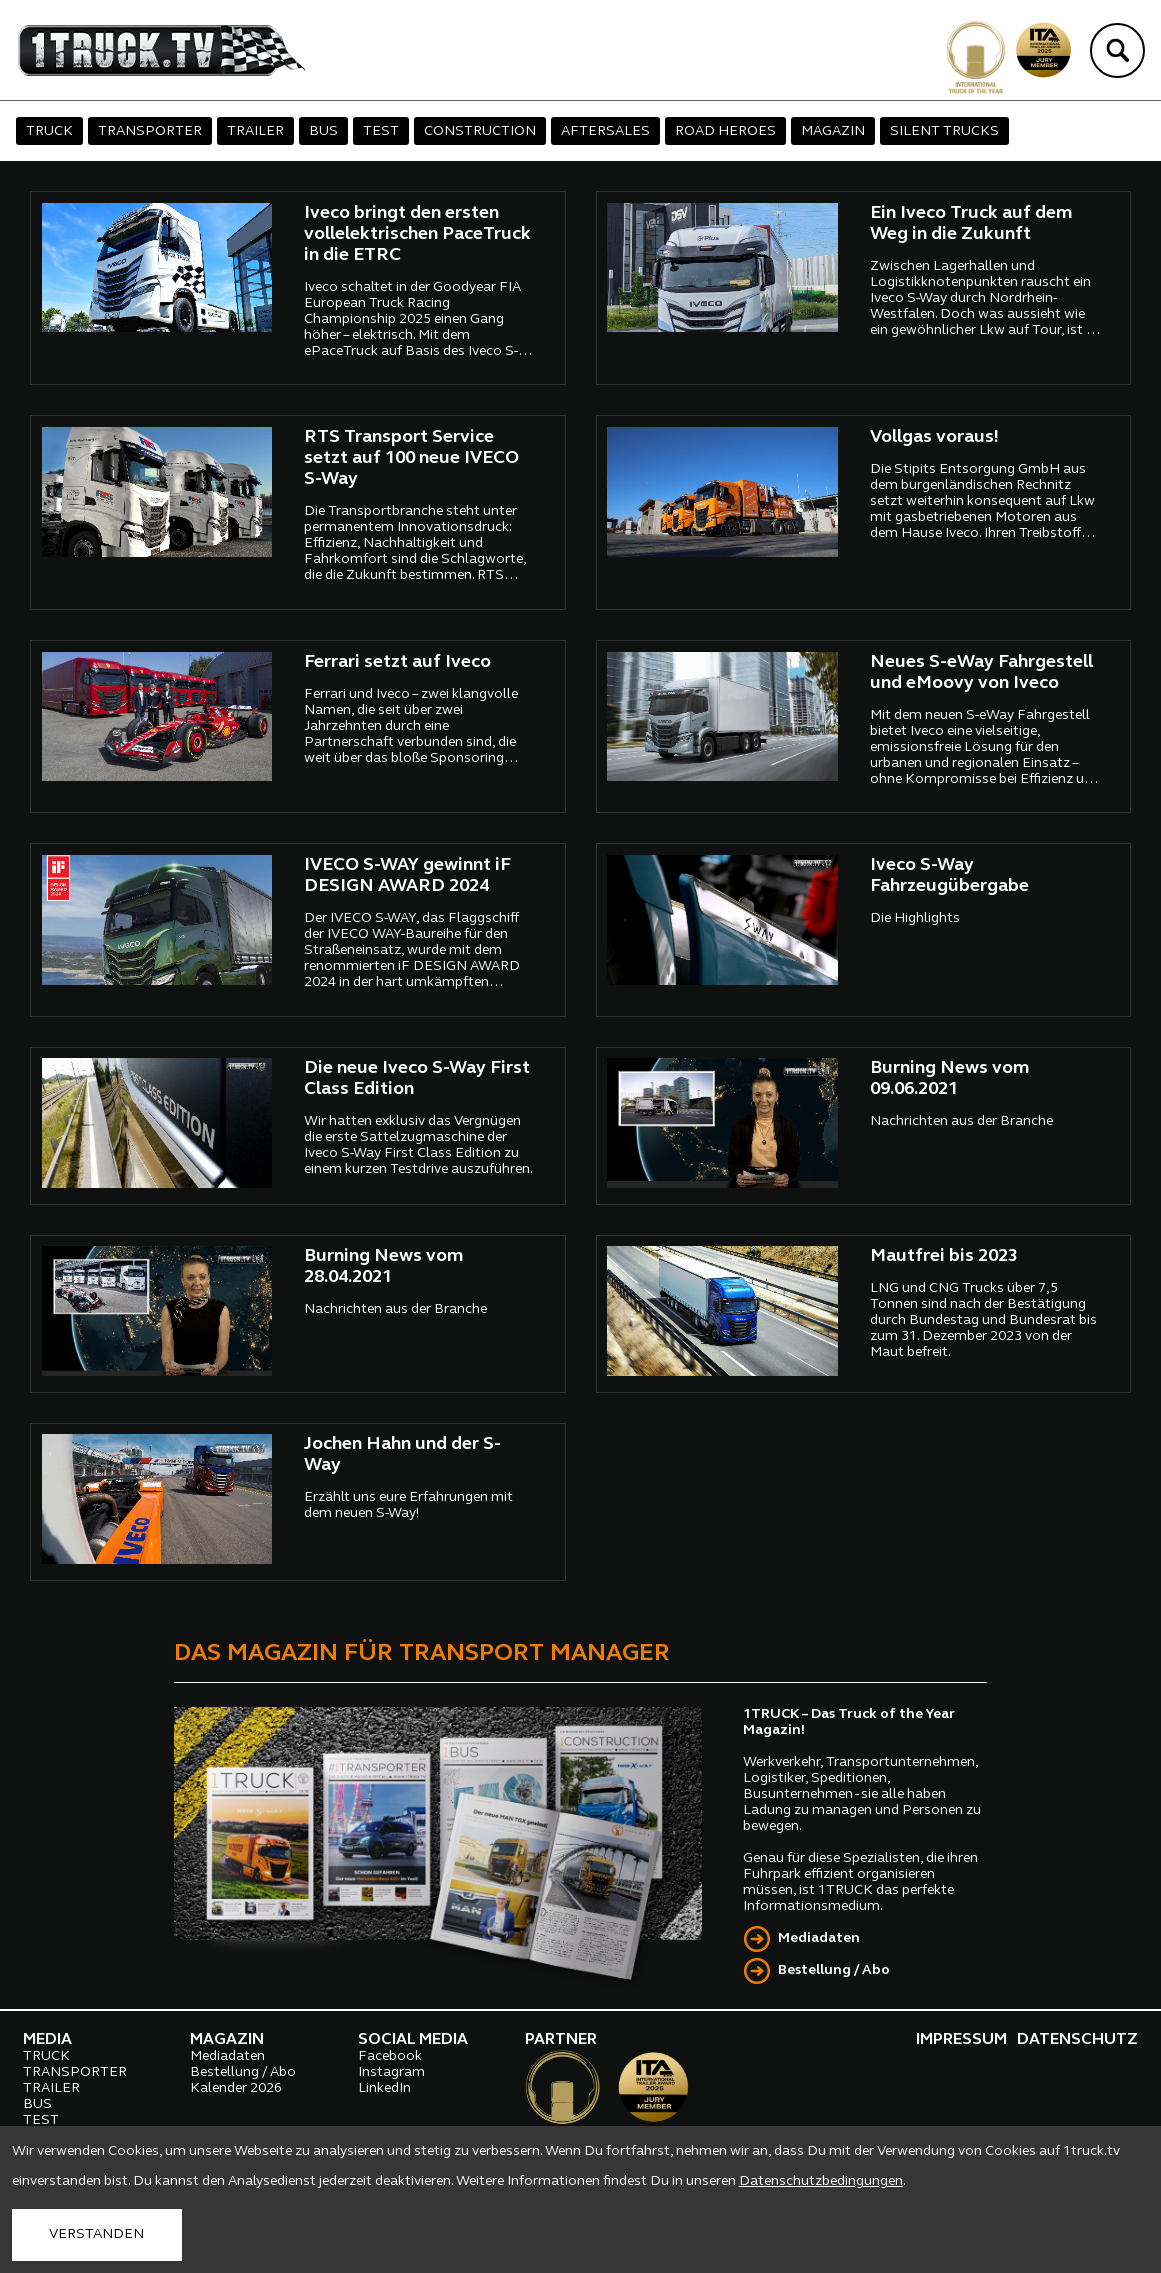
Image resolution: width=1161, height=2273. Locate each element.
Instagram (391, 2072)
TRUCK (49, 131)
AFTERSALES (605, 131)
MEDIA (47, 2040)
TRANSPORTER (150, 131)
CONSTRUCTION (480, 131)
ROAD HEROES (725, 131)
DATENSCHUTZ (1077, 2040)
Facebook (390, 2056)
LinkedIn (384, 2088)
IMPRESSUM (961, 2040)
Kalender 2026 (236, 2088)
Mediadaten (819, 1938)
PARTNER (561, 2040)
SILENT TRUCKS (944, 131)
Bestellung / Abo (834, 1970)
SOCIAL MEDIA (413, 2040)
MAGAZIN (833, 131)
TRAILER (255, 131)
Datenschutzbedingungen (821, 2181)
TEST (381, 131)
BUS (323, 131)
